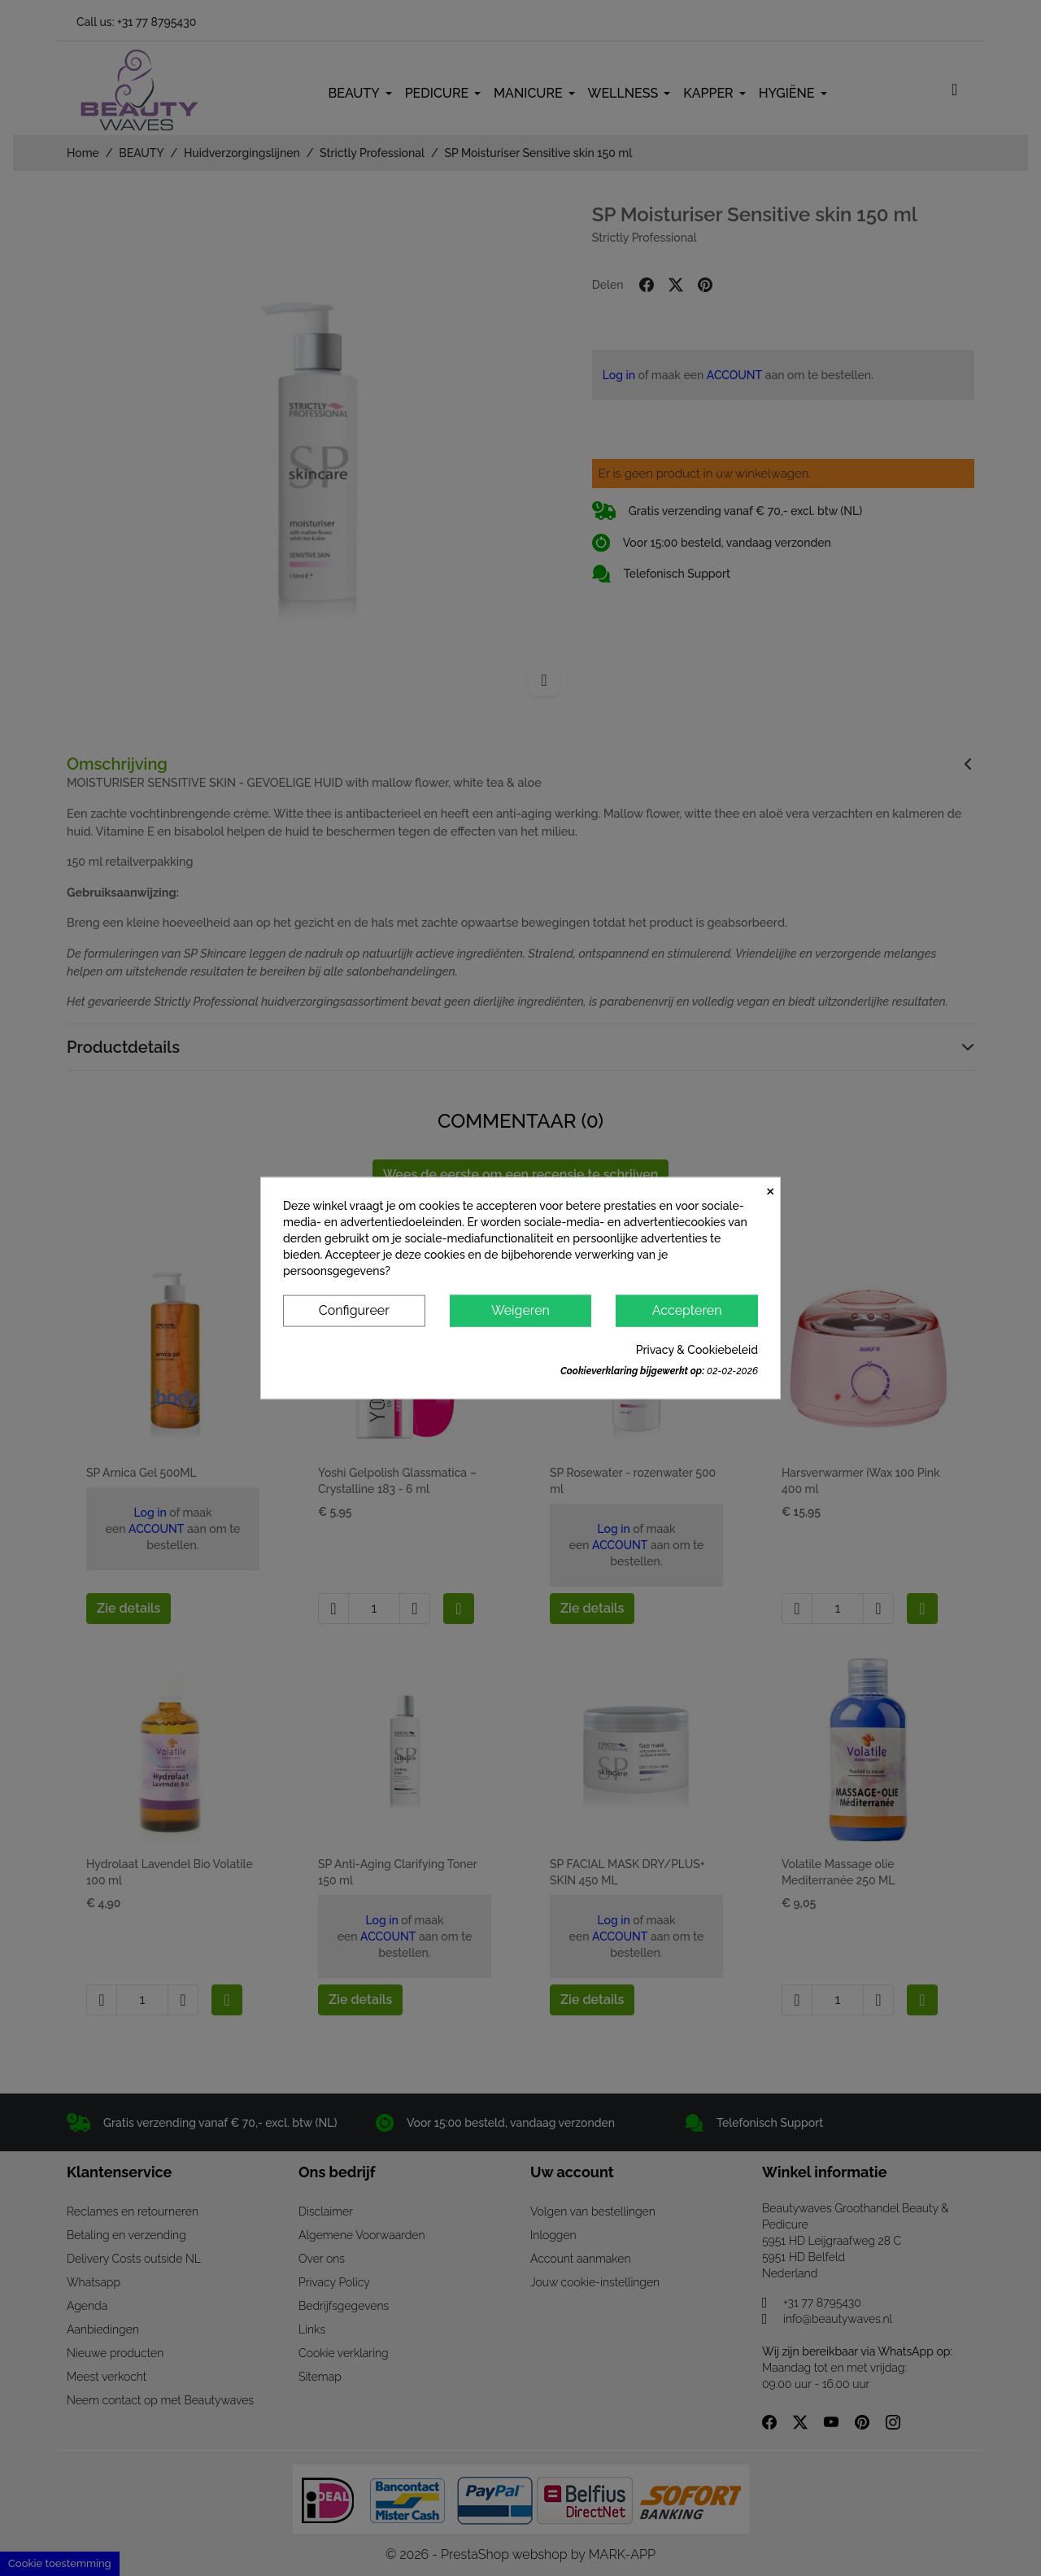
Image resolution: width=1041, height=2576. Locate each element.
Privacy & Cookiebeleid (697, 1349)
